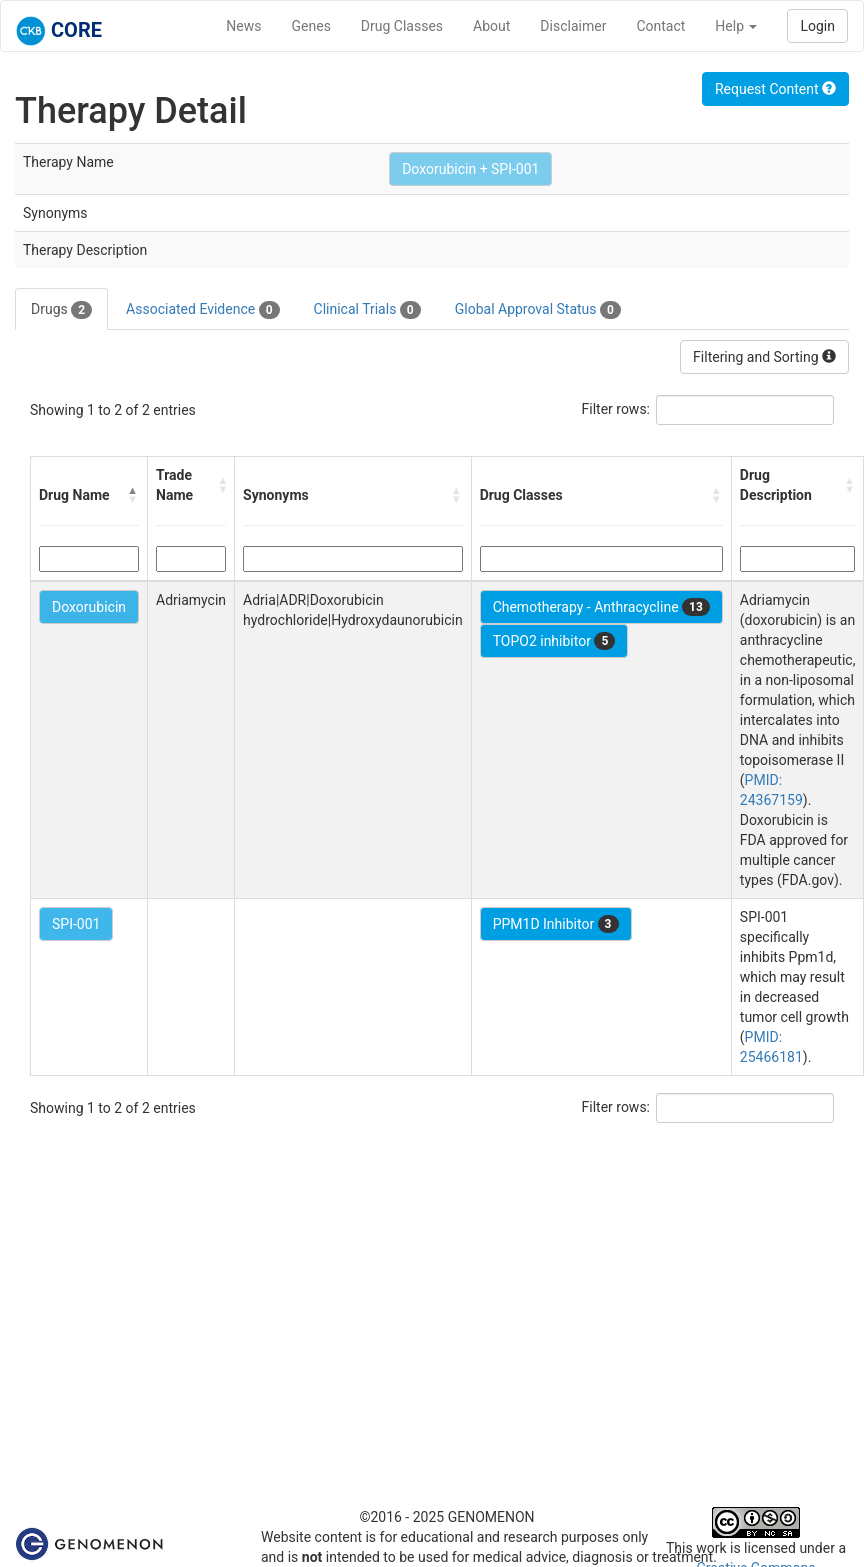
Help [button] (736, 26)
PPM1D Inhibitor (556, 924)
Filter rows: (616, 409)
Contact (660, 26)
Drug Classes (402, 26)
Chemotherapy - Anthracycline (601, 607)
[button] (133, 495)
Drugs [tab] (61, 310)
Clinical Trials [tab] (367, 310)
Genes (311, 26)
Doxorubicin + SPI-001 (470, 169)
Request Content (775, 89)
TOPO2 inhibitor (554, 641)
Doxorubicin (89, 607)
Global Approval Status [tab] (538, 310)
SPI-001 (76, 924)
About (491, 26)
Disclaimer (573, 26)
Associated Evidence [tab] (202, 310)
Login (817, 26)
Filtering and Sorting (764, 357)
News (243, 26)
